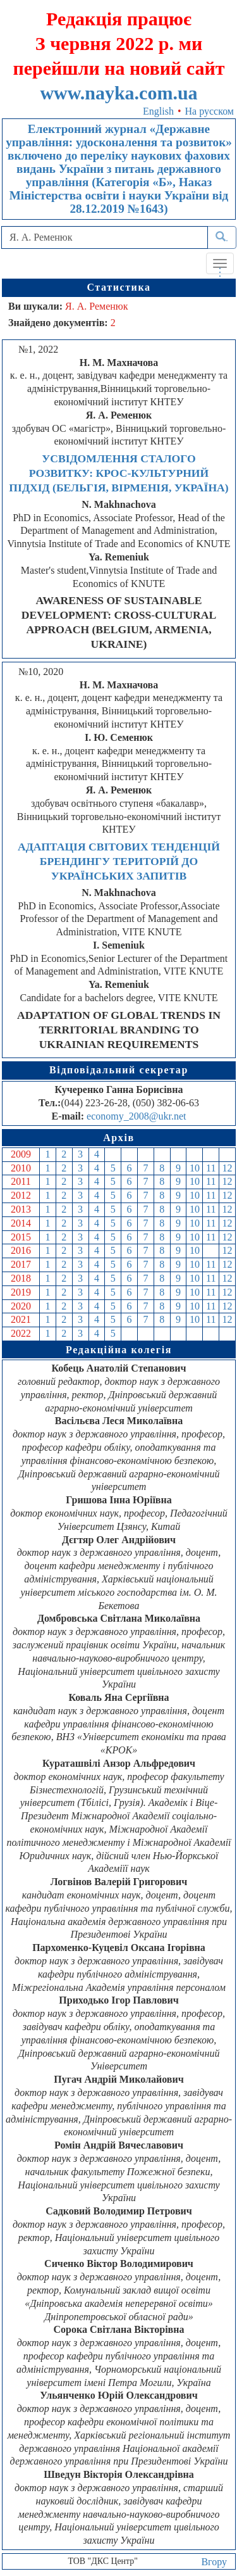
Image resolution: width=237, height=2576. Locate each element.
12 (227, 1168)
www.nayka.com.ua (118, 92)
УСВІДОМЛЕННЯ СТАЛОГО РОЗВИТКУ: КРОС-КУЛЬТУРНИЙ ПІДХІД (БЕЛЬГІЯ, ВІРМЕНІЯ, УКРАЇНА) (118, 473)
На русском (209, 111)
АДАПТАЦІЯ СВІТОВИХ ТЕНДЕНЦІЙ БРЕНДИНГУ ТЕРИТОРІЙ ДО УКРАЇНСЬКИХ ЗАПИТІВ (119, 861)
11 (211, 1168)
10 (195, 1168)
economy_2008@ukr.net (136, 1116)
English (158, 111)
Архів (119, 1137)
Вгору (214, 2561)
